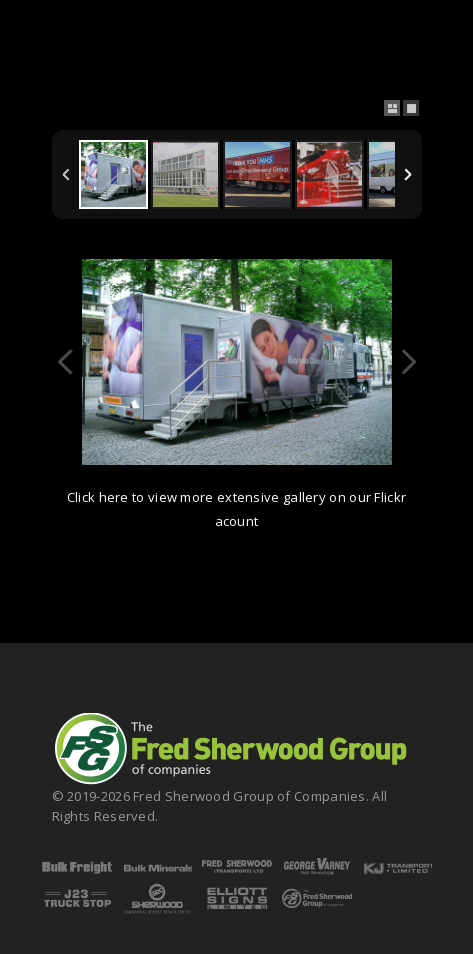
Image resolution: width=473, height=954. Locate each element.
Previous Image (66, 362)
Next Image (408, 362)
